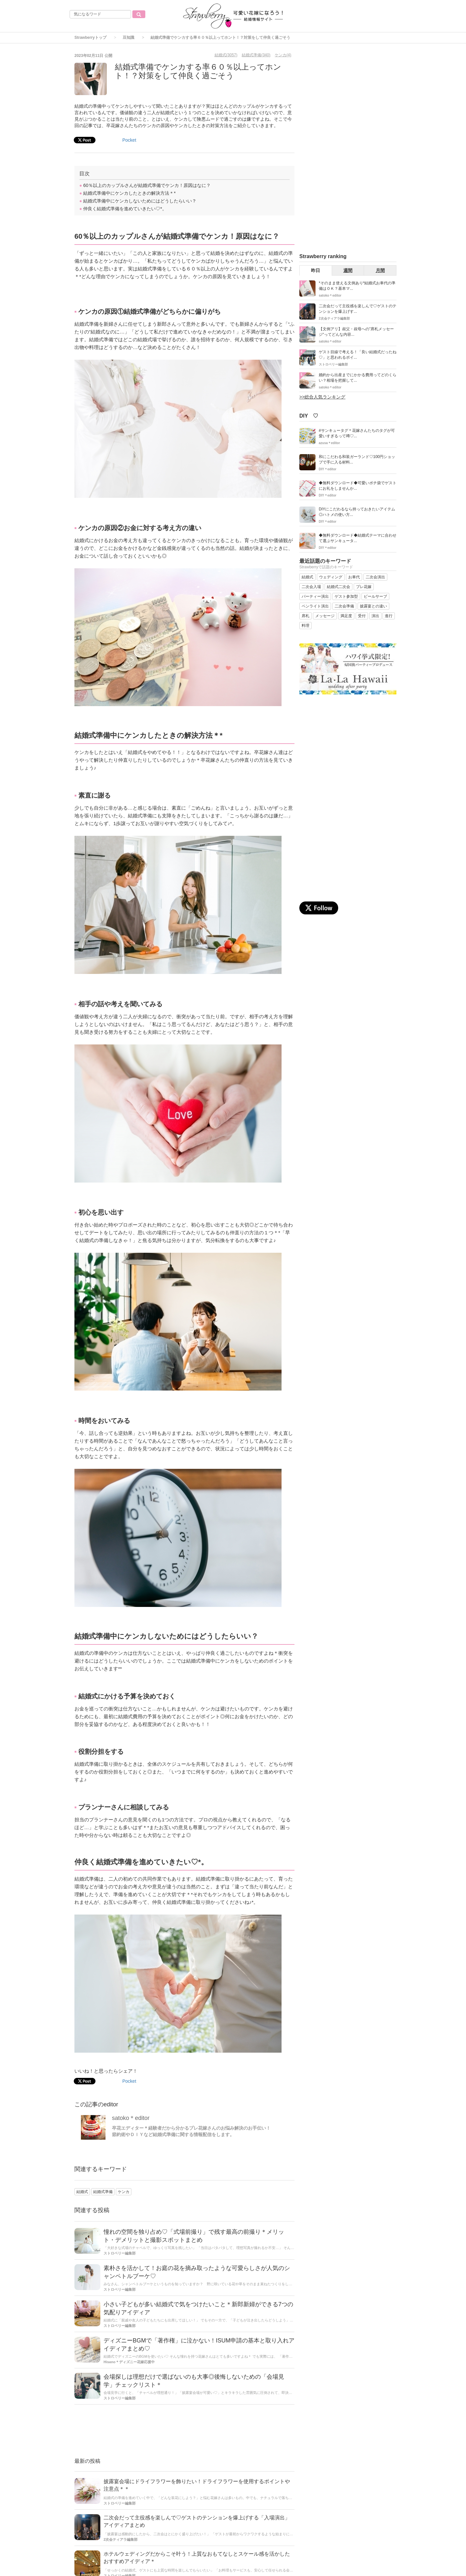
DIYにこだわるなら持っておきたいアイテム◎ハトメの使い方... (357, 512)
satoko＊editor (131, 2118)
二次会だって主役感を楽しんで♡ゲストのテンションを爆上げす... (357, 309)
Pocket (129, 140)
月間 (380, 270)
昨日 (315, 270)
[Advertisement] (184, 2432)
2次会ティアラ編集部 (121, 2539)
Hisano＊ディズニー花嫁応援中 (129, 2362)
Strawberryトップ (90, 37)
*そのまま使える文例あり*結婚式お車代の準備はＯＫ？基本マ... (357, 286)
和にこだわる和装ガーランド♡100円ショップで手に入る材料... (357, 459)
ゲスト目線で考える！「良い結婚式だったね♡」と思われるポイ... (357, 355)
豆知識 (128, 37)
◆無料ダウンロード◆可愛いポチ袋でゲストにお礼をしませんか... (357, 486)
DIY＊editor (327, 469)
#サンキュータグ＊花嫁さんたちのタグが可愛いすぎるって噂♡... (357, 433)
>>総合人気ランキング (322, 396)
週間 (347, 270)
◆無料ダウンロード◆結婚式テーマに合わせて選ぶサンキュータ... (357, 538)
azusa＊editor (329, 443)
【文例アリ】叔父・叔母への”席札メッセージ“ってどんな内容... (356, 332)
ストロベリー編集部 (120, 2253)
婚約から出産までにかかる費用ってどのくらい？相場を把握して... (357, 378)
